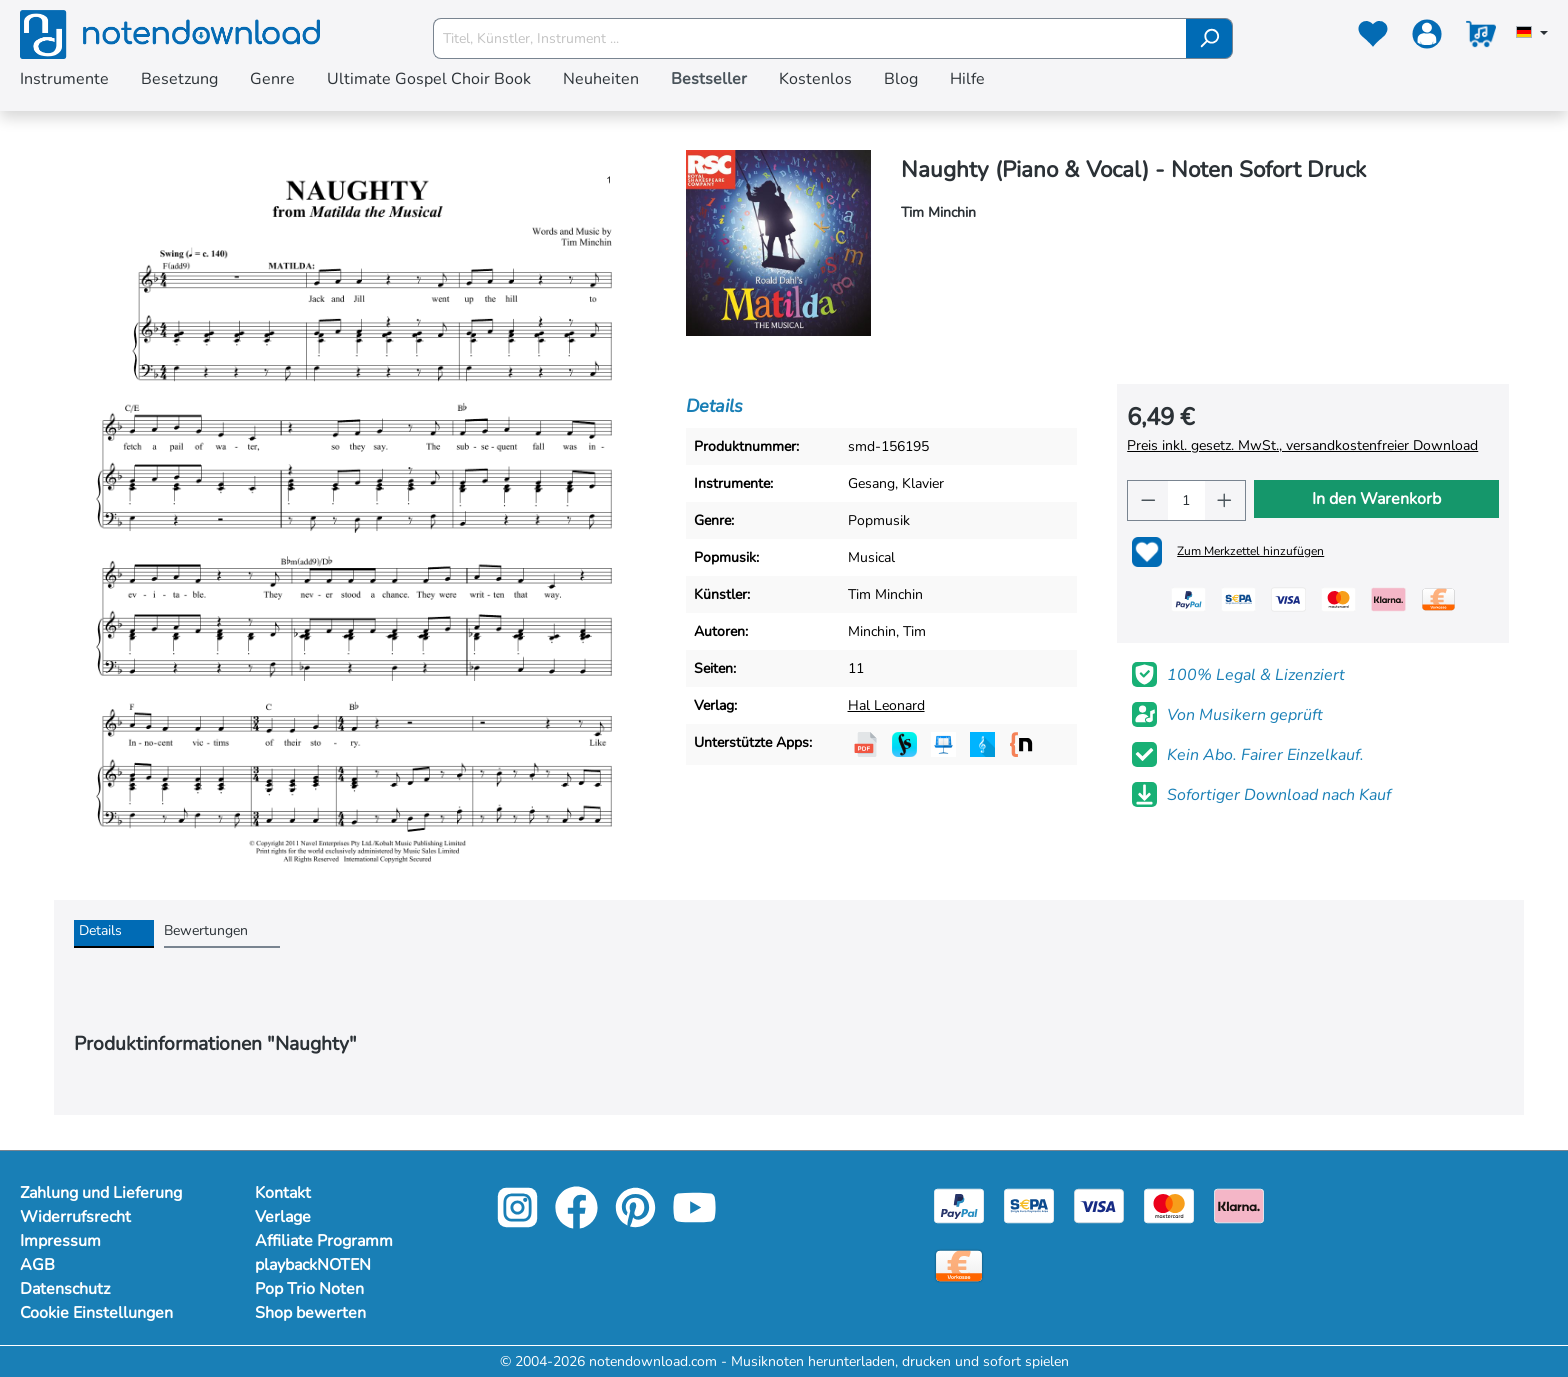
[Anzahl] (1187, 500)
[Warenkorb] (1481, 38)
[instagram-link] (519, 1221)
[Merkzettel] (1373, 38)
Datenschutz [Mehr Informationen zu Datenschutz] (65, 1289)
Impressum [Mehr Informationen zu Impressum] (60, 1241)
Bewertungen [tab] (206, 930)
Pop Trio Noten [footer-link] (309, 1289)
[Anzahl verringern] (1148, 500)
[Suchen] (1209, 38)
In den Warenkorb (1376, 499)
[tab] (114, 934)
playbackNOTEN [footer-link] (313, 1265)
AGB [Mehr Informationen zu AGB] (37, 1265)
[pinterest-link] (637, 1221)
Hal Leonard (886, 705)
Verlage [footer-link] (283, 1217)
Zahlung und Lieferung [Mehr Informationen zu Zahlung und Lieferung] (101, 1193)
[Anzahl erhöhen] (1225, 500)
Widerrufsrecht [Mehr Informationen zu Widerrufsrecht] (75, 1217)
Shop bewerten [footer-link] (310, 1313)
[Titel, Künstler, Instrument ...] (810, 38)
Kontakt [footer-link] (283, 1193)
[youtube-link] (694, 1221)
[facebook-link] (578, 1221)
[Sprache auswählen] (1532, 34)
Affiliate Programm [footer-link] (324, 1241)
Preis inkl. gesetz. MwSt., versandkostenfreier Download (1302, 445)
